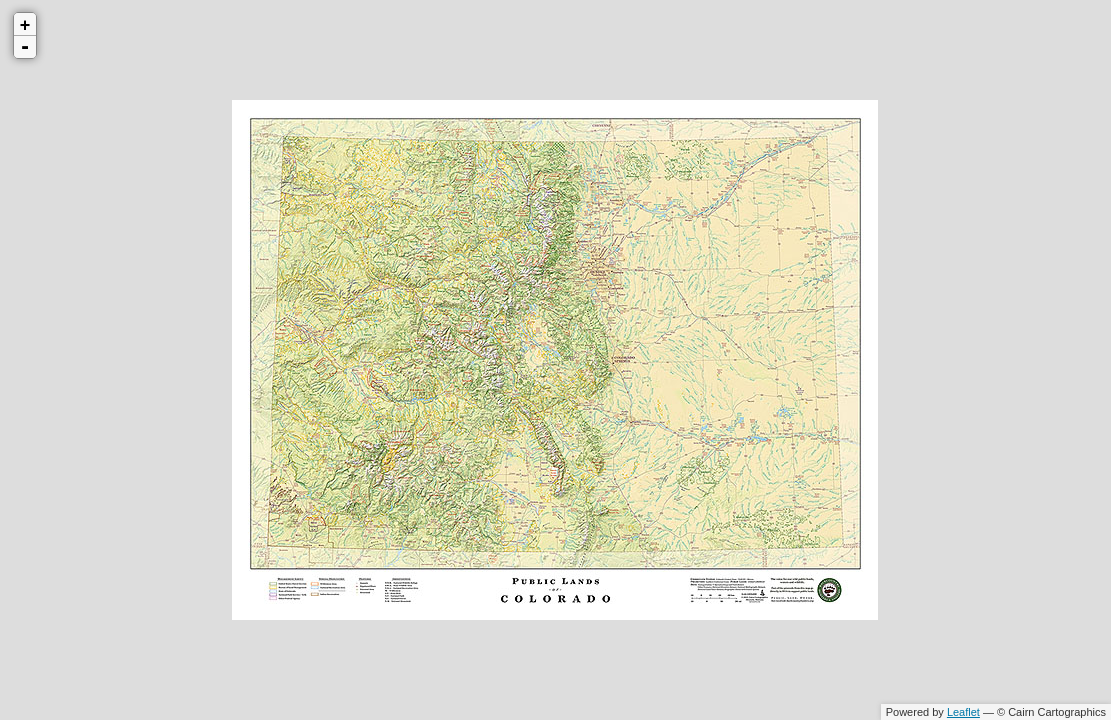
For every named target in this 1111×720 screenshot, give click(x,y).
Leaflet (963, 712)
